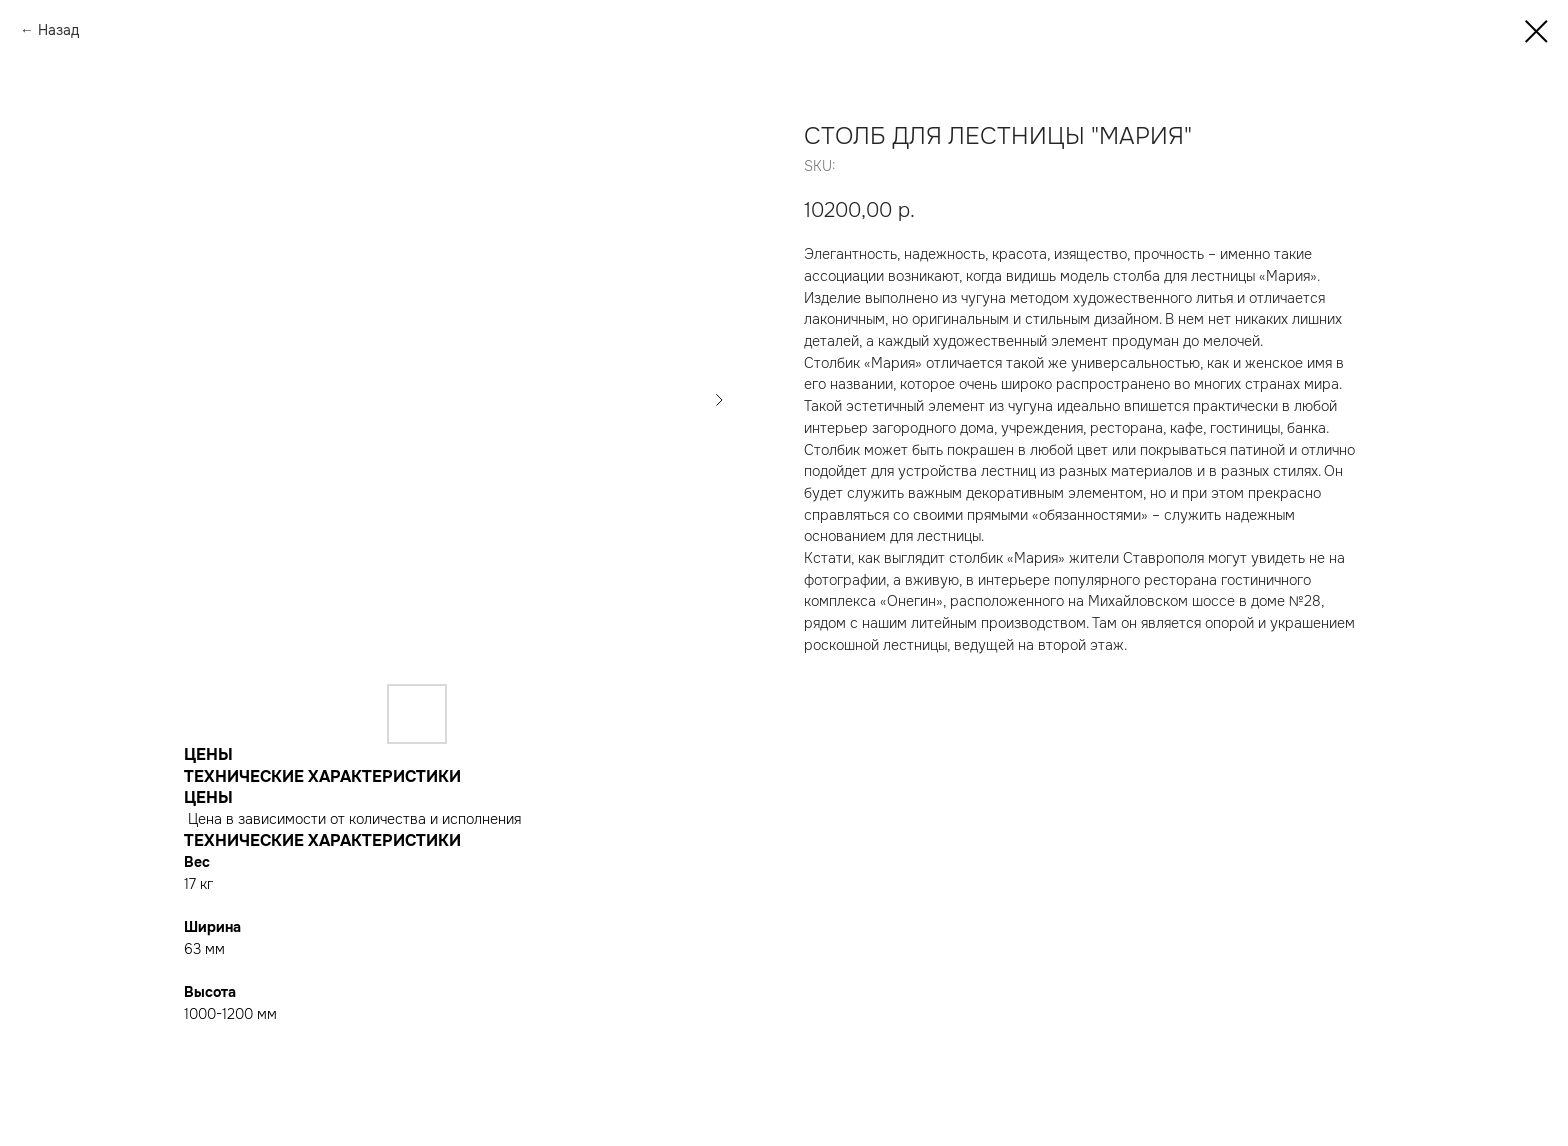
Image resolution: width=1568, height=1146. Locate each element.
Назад (58, 30)
